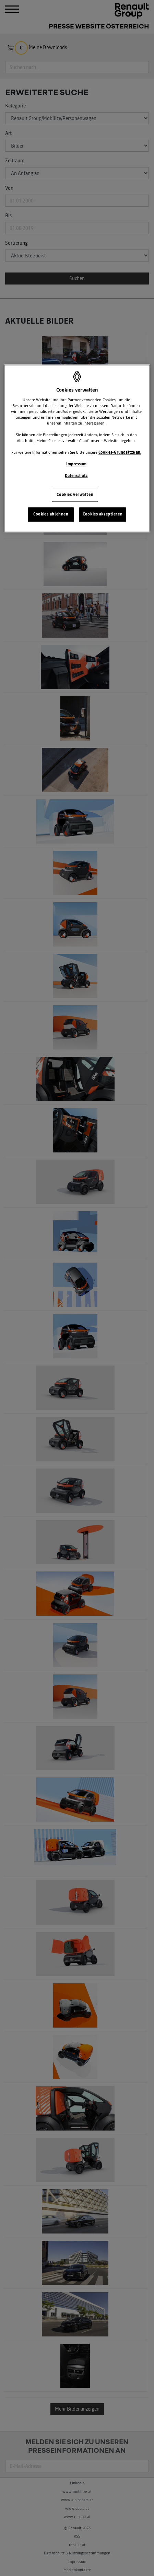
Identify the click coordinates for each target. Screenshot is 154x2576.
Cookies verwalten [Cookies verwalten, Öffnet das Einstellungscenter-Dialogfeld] (75, 494)
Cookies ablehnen (50, 514)
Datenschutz (76, 476)
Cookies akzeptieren (102, 514)
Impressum (76, 464)
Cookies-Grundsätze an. (119, 452)
